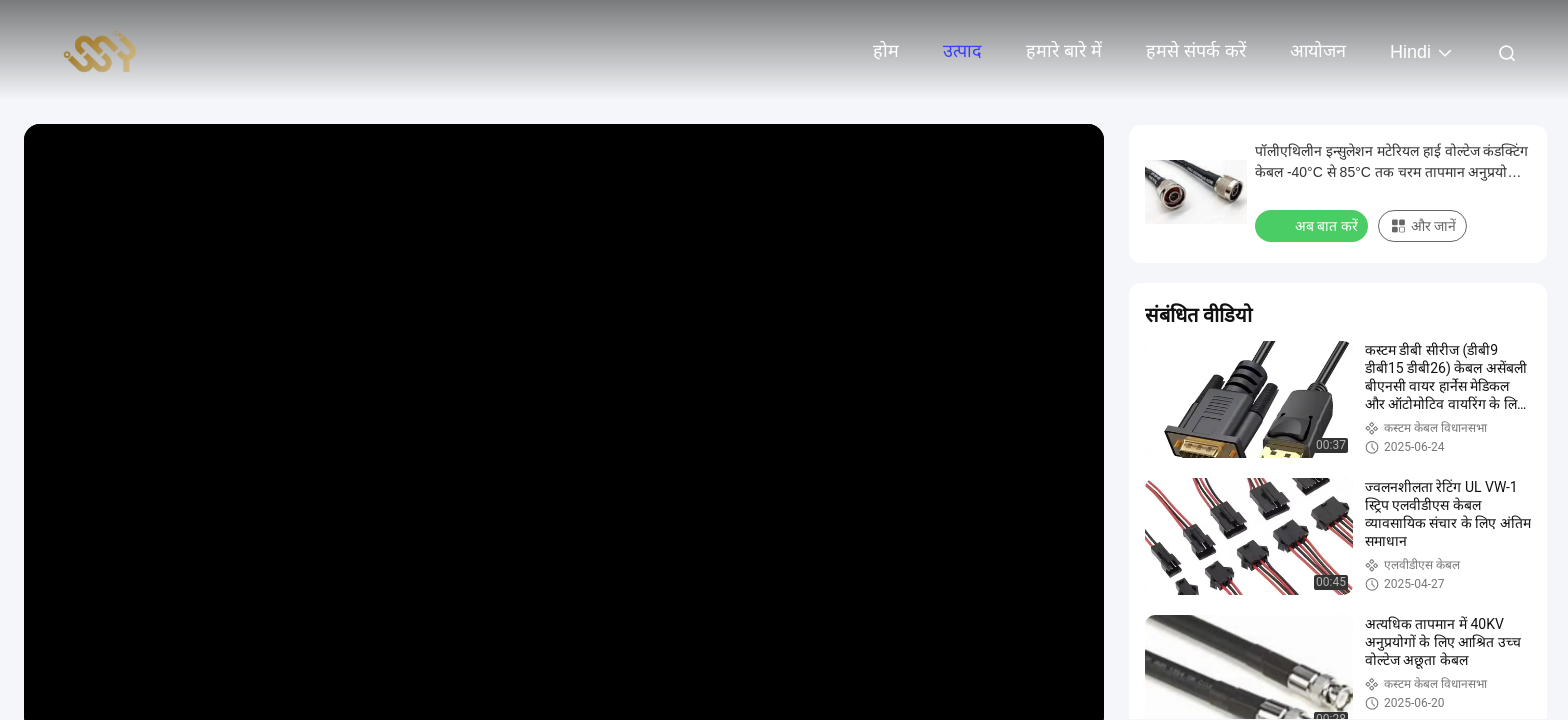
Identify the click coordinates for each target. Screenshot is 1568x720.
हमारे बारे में (1064, 51)
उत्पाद (962, 51)
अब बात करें (1313, 225)
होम (886, 51)
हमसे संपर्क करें (1196, 51)
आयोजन (1318, 51)
